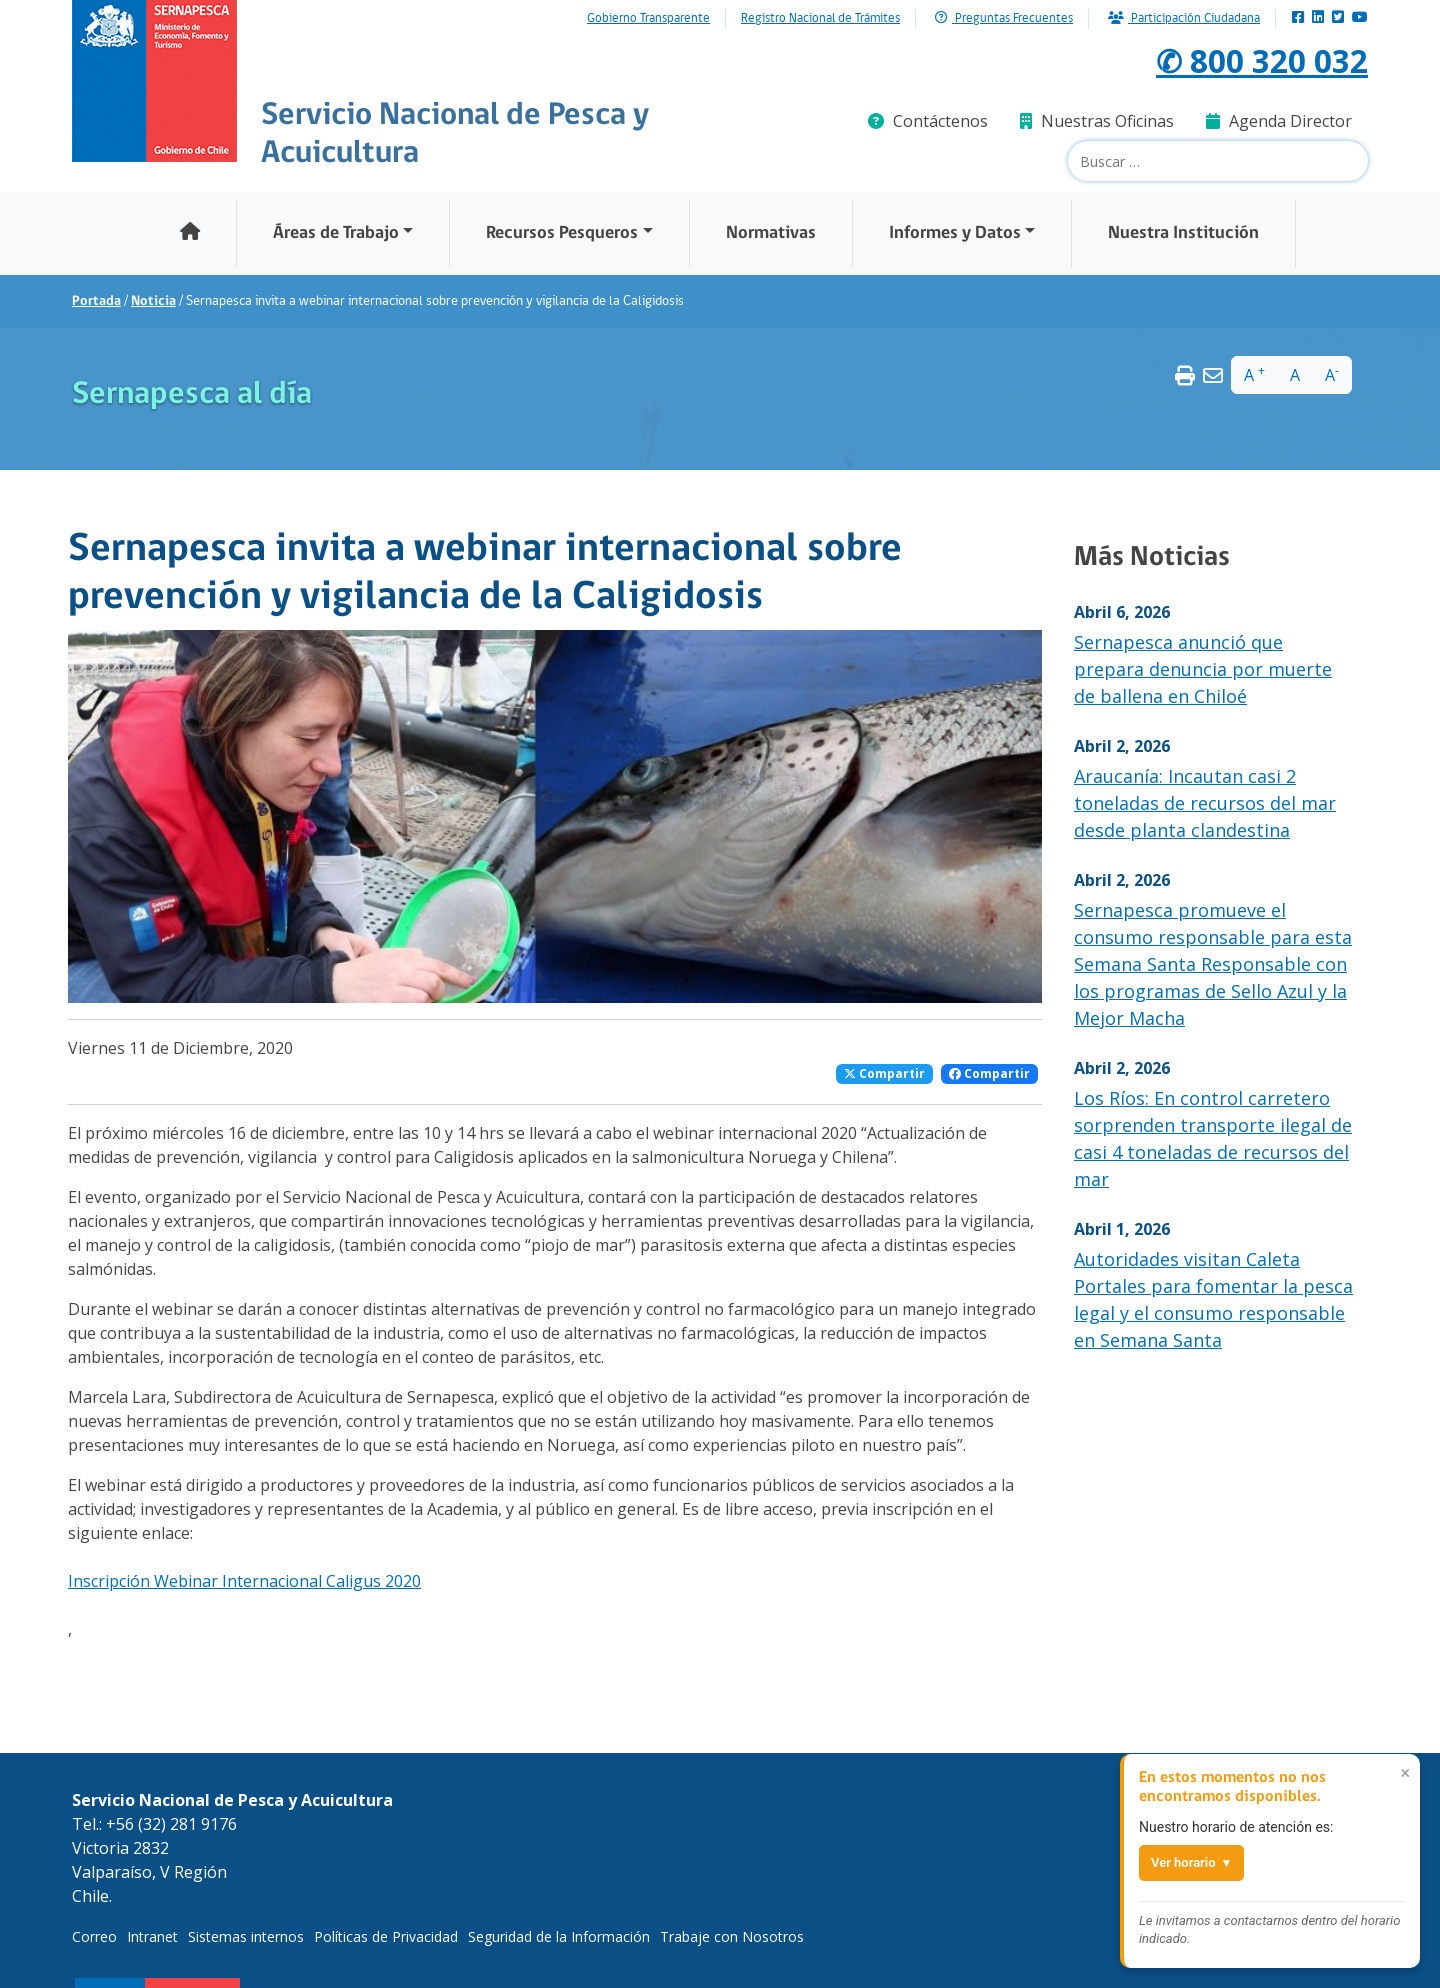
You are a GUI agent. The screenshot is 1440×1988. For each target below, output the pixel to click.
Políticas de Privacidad (386, 1936)
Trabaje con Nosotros (732, 1936)
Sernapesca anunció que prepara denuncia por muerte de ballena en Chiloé (1203, 669)
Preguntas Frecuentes (1004, 18)
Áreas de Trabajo (336, 233)
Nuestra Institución (1183, 233)
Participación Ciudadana (1184, 18)
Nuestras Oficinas (1097, 121)
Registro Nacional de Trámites (820, 19)
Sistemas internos (246, 1936)
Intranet (152, 1936)
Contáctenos (928, 121)
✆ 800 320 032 (1261, 60)
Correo (94, 1936)
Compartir (884, 1073)
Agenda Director (1279, 121)
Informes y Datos (955, 233)
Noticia (153, 301)
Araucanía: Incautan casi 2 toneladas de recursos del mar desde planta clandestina (1205, 803)
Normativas (771, 233)
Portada (96, 301)
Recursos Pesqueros (562, 233)
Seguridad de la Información (559, 1936)
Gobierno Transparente (648, 19)
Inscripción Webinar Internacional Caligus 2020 (244, 1581)
